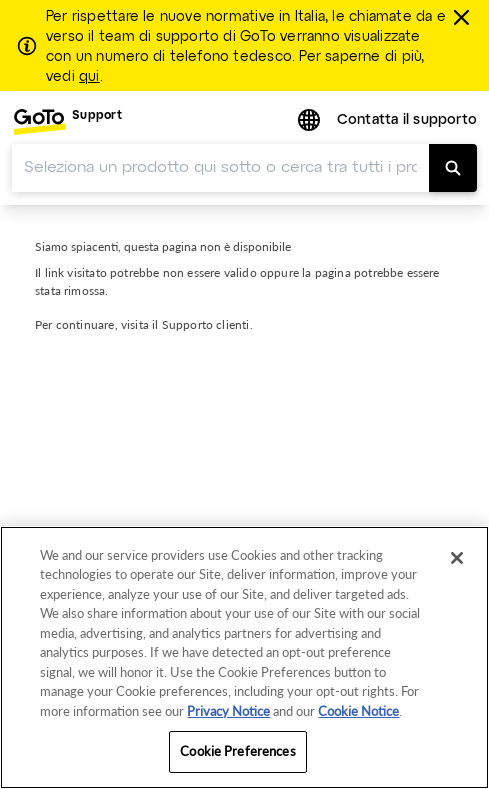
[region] (244, 657)
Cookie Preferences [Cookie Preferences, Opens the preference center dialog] (237, 751)
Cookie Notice (358, 711)
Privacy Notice (228, 711)
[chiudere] (464, 17)
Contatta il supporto (407, 120)
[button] (311, 121)
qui (89, 77)
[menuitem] (67, 121)
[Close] (457, 558)
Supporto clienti (206, 324)
